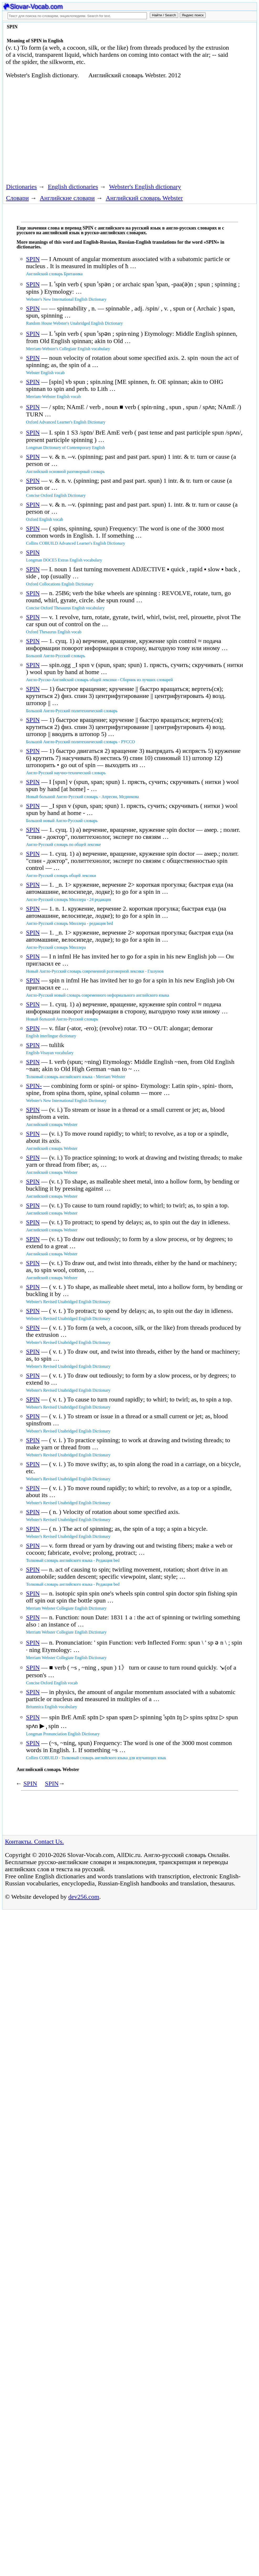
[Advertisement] (98, 130)
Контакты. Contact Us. (34, 1841)
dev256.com (83, 1896)
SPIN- (34, 1085)
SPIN (33, 259)
